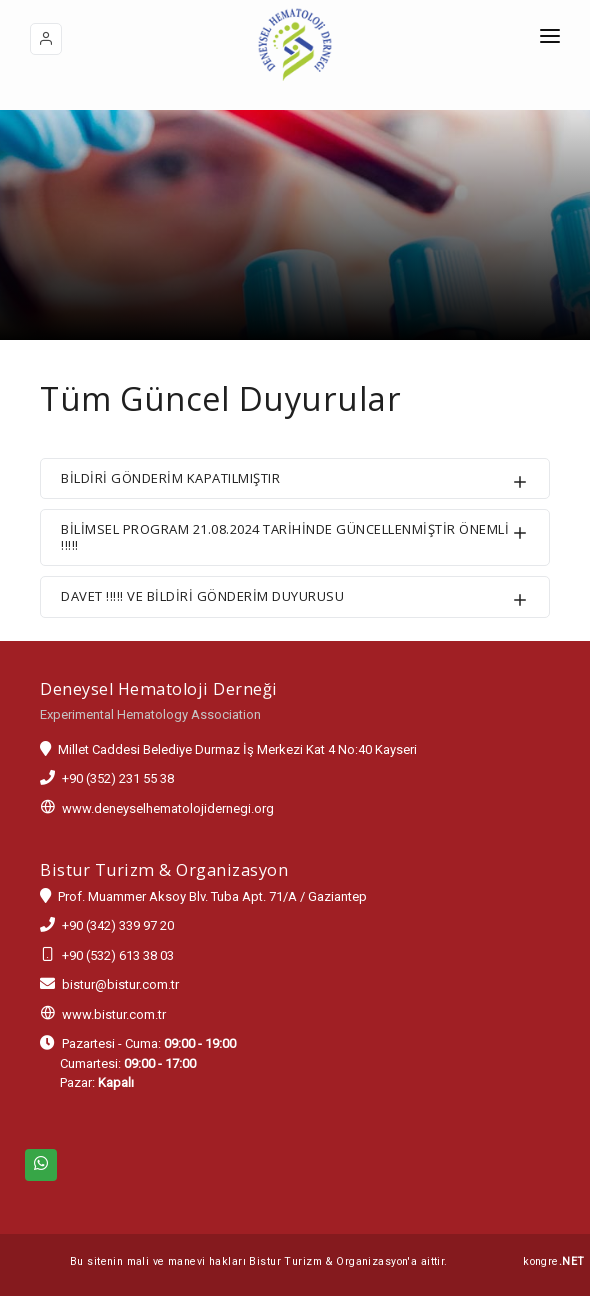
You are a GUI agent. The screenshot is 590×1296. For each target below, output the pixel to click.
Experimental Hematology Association (150, 714)
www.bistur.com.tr (114, 1014)
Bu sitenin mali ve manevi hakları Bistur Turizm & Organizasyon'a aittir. (259, 1261)
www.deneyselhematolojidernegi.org (168, 808)
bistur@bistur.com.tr (120, 984)
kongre (553, 1261)
